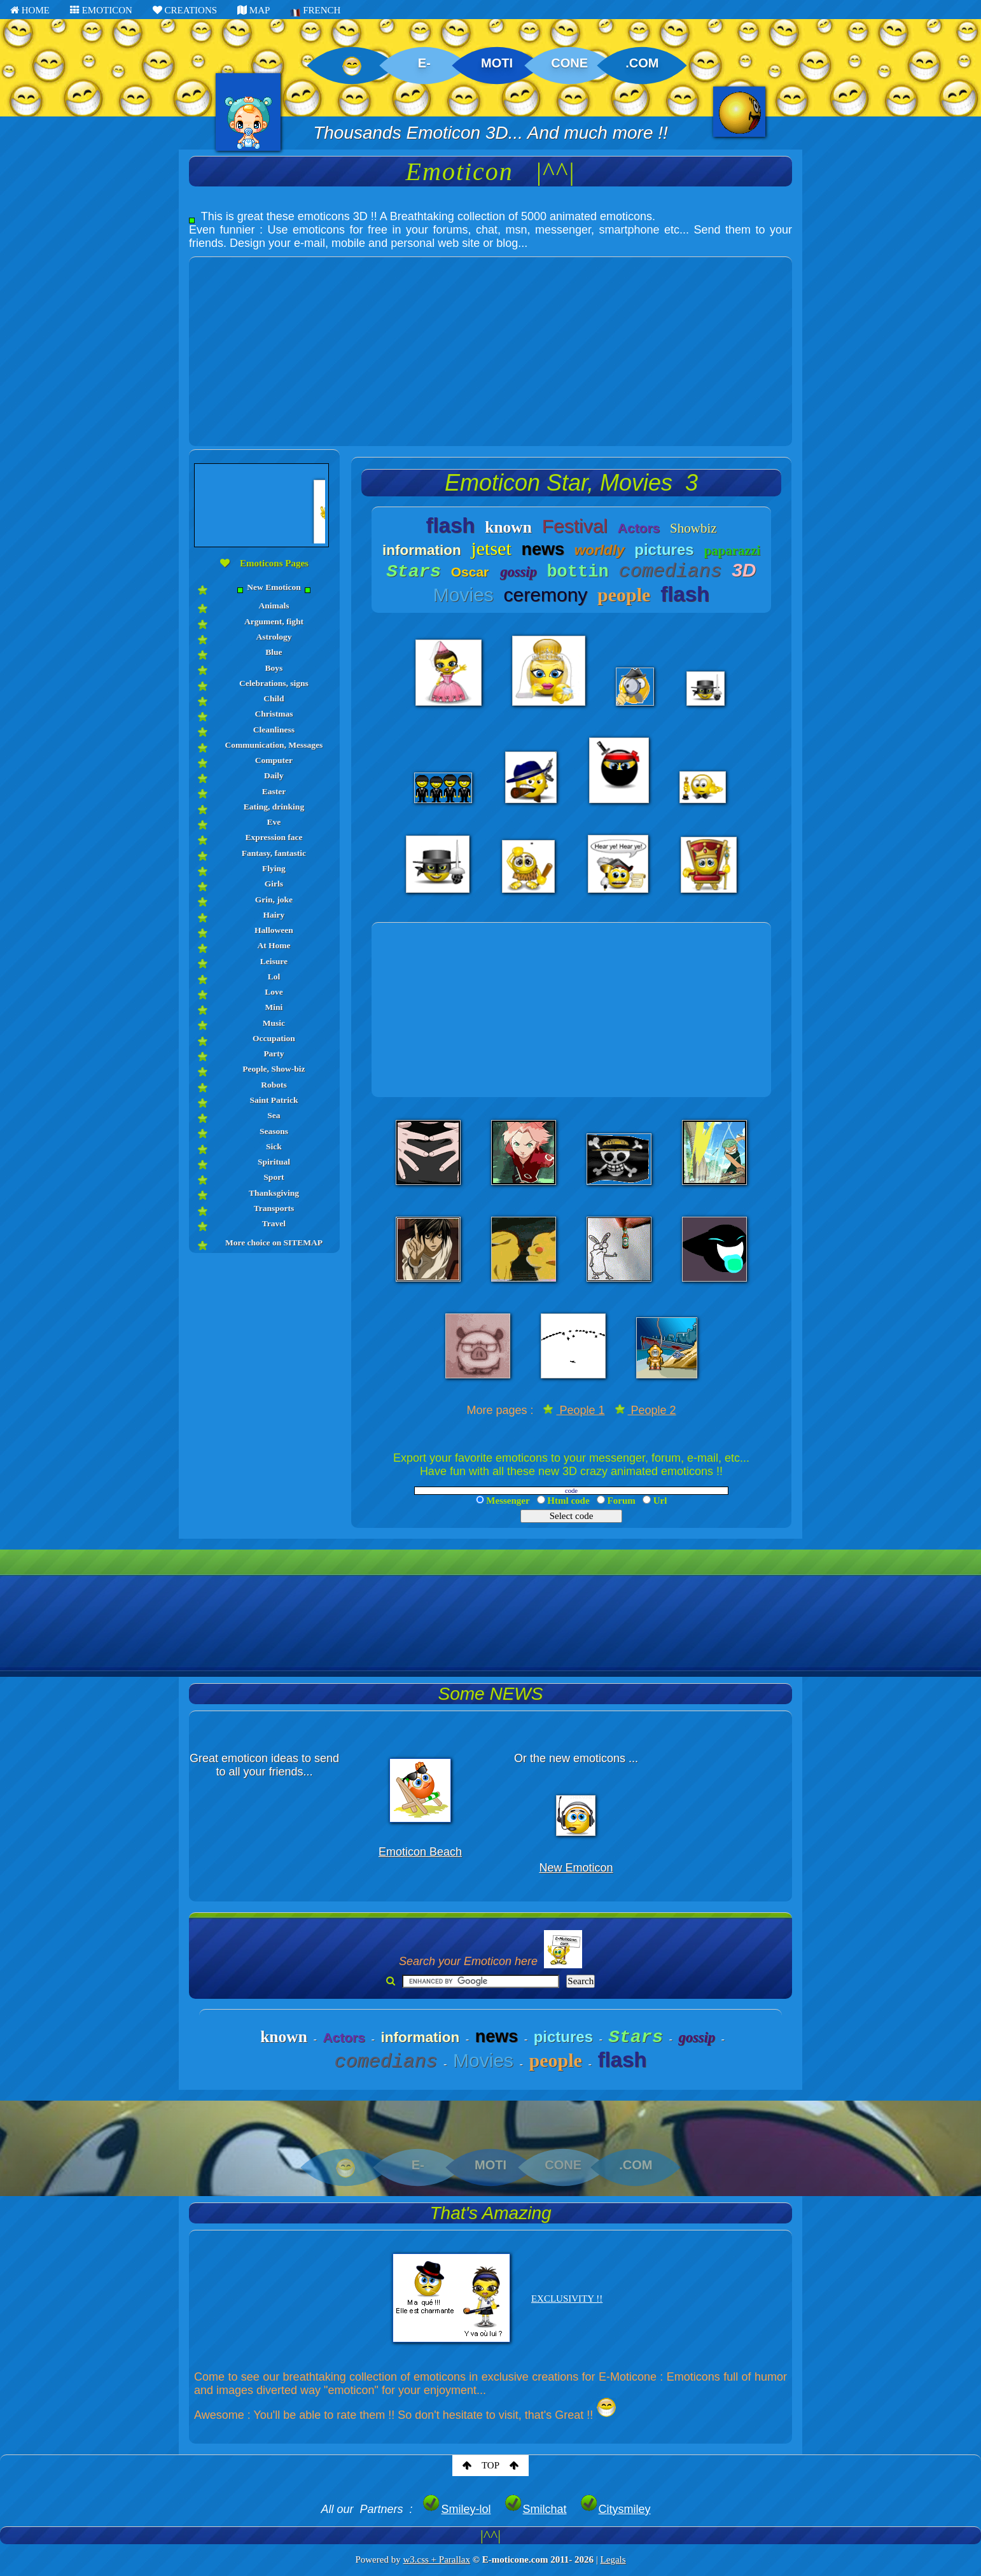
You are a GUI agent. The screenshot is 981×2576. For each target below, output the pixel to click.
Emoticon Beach (420, 1851)
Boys (274, 668)
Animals (273, 605)
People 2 (645, 1410)
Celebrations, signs (274, 683)
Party (273, 1053)
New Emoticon (274, 587)
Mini (274, 1007)
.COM (641, 63)
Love (274, 992)
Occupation (274, 1038)
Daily (274, 775)
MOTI (497, 63)
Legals (613, 2559)
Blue (273, 652)
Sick (274, 1146)
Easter (274, 791)
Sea (273, 1115)
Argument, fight (273, 621)
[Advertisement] (490, 346)
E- (424, 63)
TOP (490, 2465)
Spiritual (274, 1161)
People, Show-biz (273, 1069)
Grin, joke (274, 899)
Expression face (273, 837)
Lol (274, 976)
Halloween (273, 930)
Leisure (274, 961)
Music (274, 1023)
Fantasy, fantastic (274, 853)
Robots (274, 1084)
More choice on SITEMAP (274, 1242)
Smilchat (535, 2509)
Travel (274, 1223)
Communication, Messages (274, 745)
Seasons (274, 1131)
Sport (273, 1177)
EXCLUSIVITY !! (566, 2298)
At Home (273, 945)
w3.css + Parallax (436, 2559)
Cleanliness (274, 729)
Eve (274, 822)
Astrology (273, 636)
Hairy (274, 915)
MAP (253, 10)
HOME (30, 10)
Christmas (273, 713)
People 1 (573, 1410)
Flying (274, 868)
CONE (569, 63)
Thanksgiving (274, 1193)
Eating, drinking (274, 806)
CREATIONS (185, 10)
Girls (274, 883)
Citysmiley (615, 2509)
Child (273, 698)
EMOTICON (101, 10)
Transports (274, 1208)
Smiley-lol (456, 2509)
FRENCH (315, 11)
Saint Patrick (273, 1100)
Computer (274, 760)
